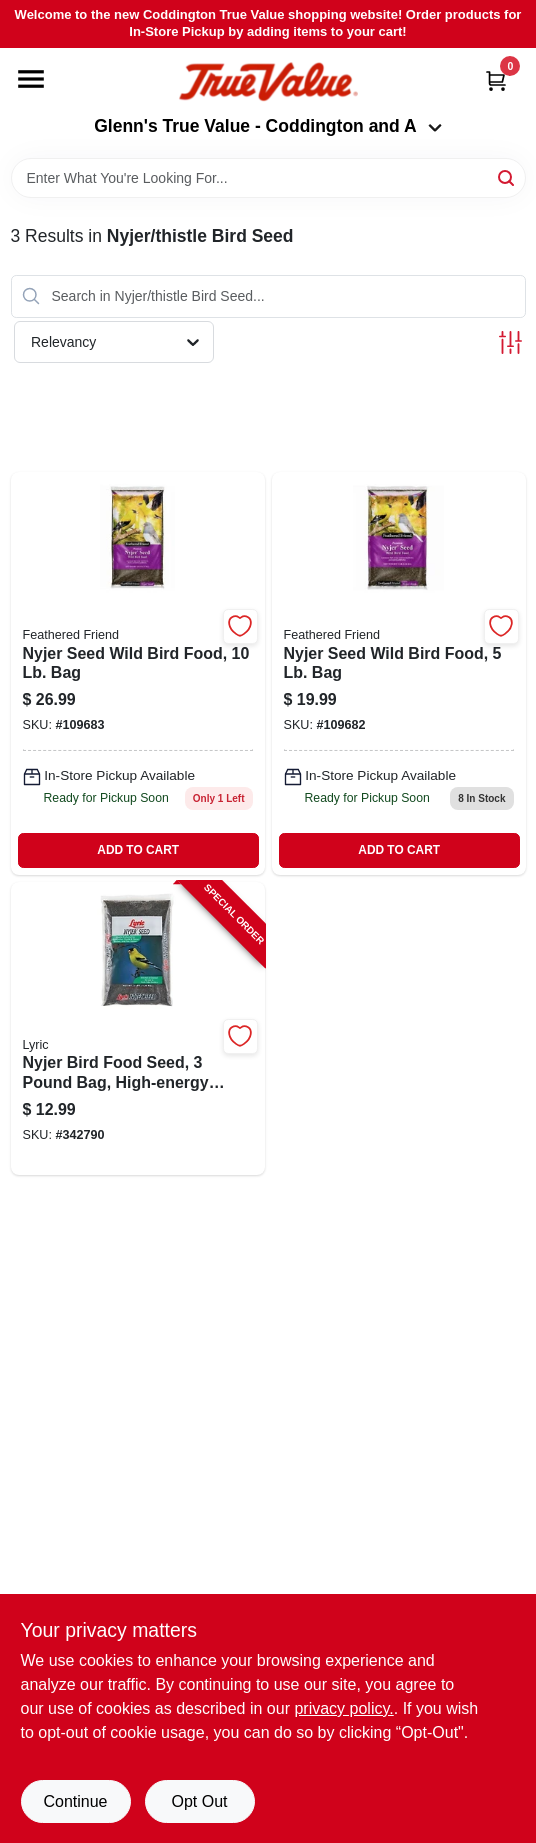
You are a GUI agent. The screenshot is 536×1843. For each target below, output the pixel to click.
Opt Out (199, 1801)
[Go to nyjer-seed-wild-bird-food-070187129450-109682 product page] (399, 673)
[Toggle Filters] (510, 342)
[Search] (507, 176)
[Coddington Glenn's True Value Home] (268, 82)
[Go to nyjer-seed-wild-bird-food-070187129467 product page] (138, 673)
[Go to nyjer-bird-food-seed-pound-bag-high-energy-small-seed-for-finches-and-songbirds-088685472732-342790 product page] (138, 1029)
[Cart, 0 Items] (496, 80)
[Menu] (31, 79)
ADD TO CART (138, 850)
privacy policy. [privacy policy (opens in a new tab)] (343, 1708)
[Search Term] (268, 178)
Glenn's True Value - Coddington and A (268, 126)
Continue (75, 1801)
